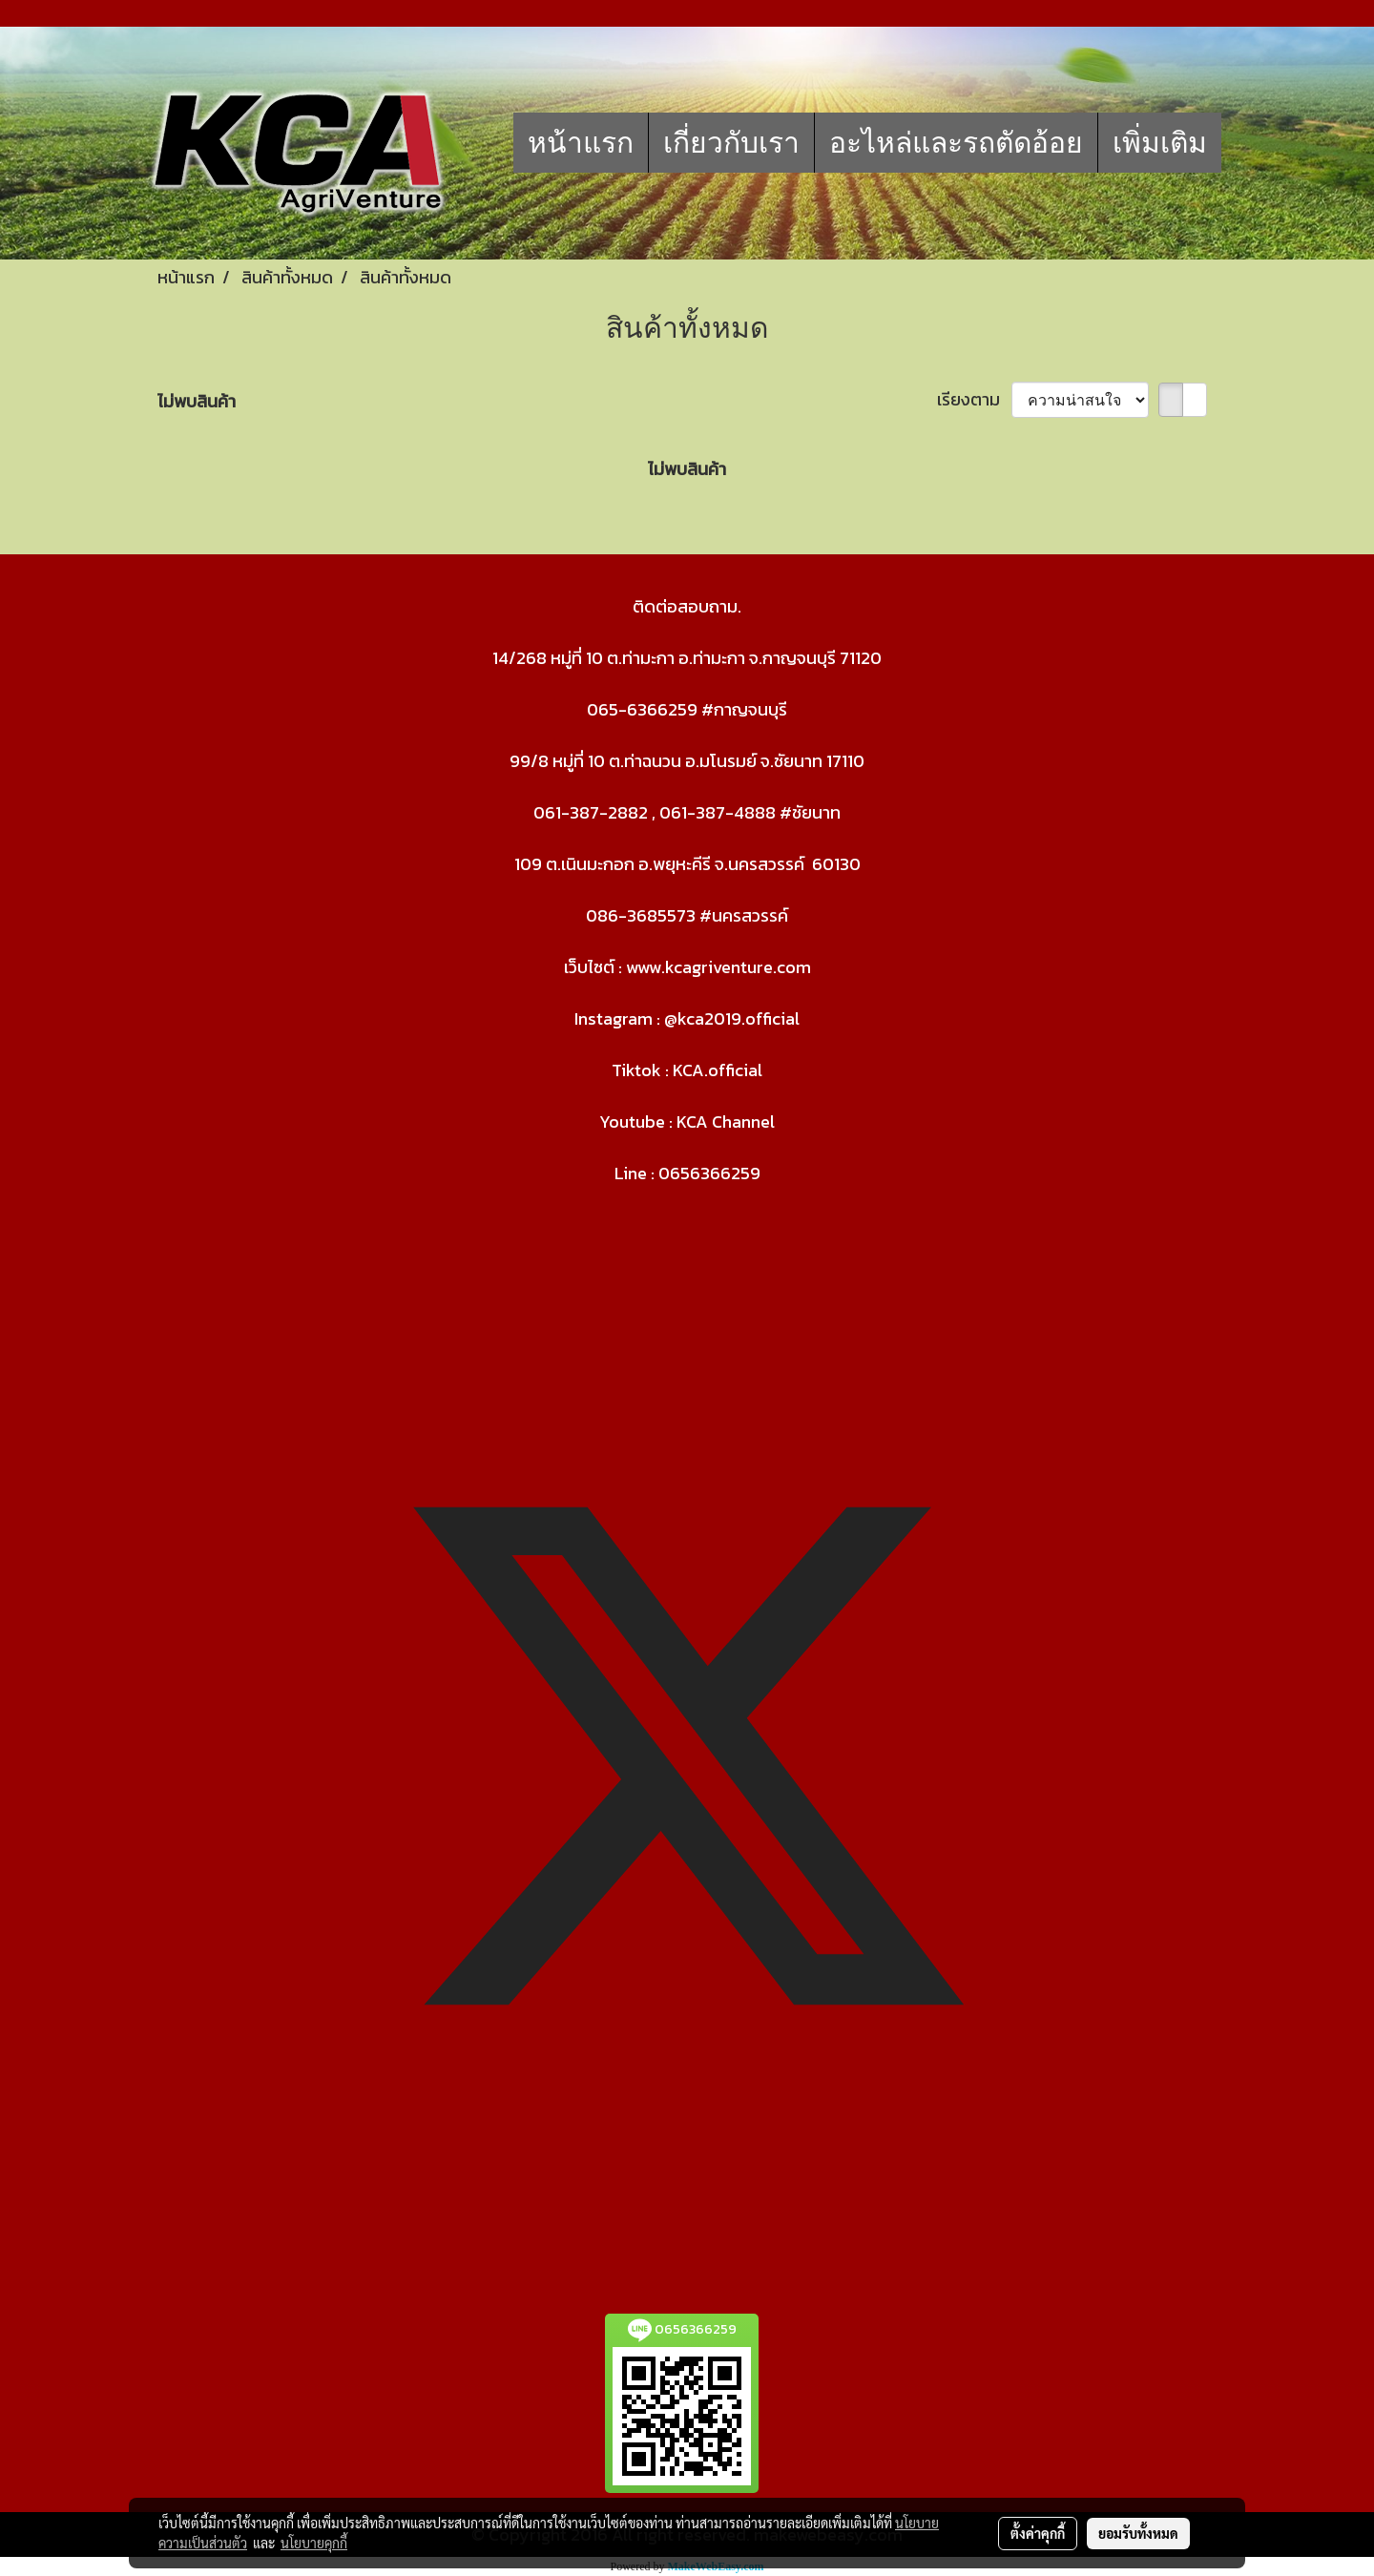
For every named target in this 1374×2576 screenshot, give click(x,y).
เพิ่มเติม (1160, 142)
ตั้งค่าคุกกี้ (1037, 2533)
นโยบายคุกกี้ (314, 2542)
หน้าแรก (581, 142)
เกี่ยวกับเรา (731, 142)
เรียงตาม (974, 399)
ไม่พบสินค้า (196, 401)
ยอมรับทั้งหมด (1138, 2533)
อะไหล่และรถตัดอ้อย (956, 142)
